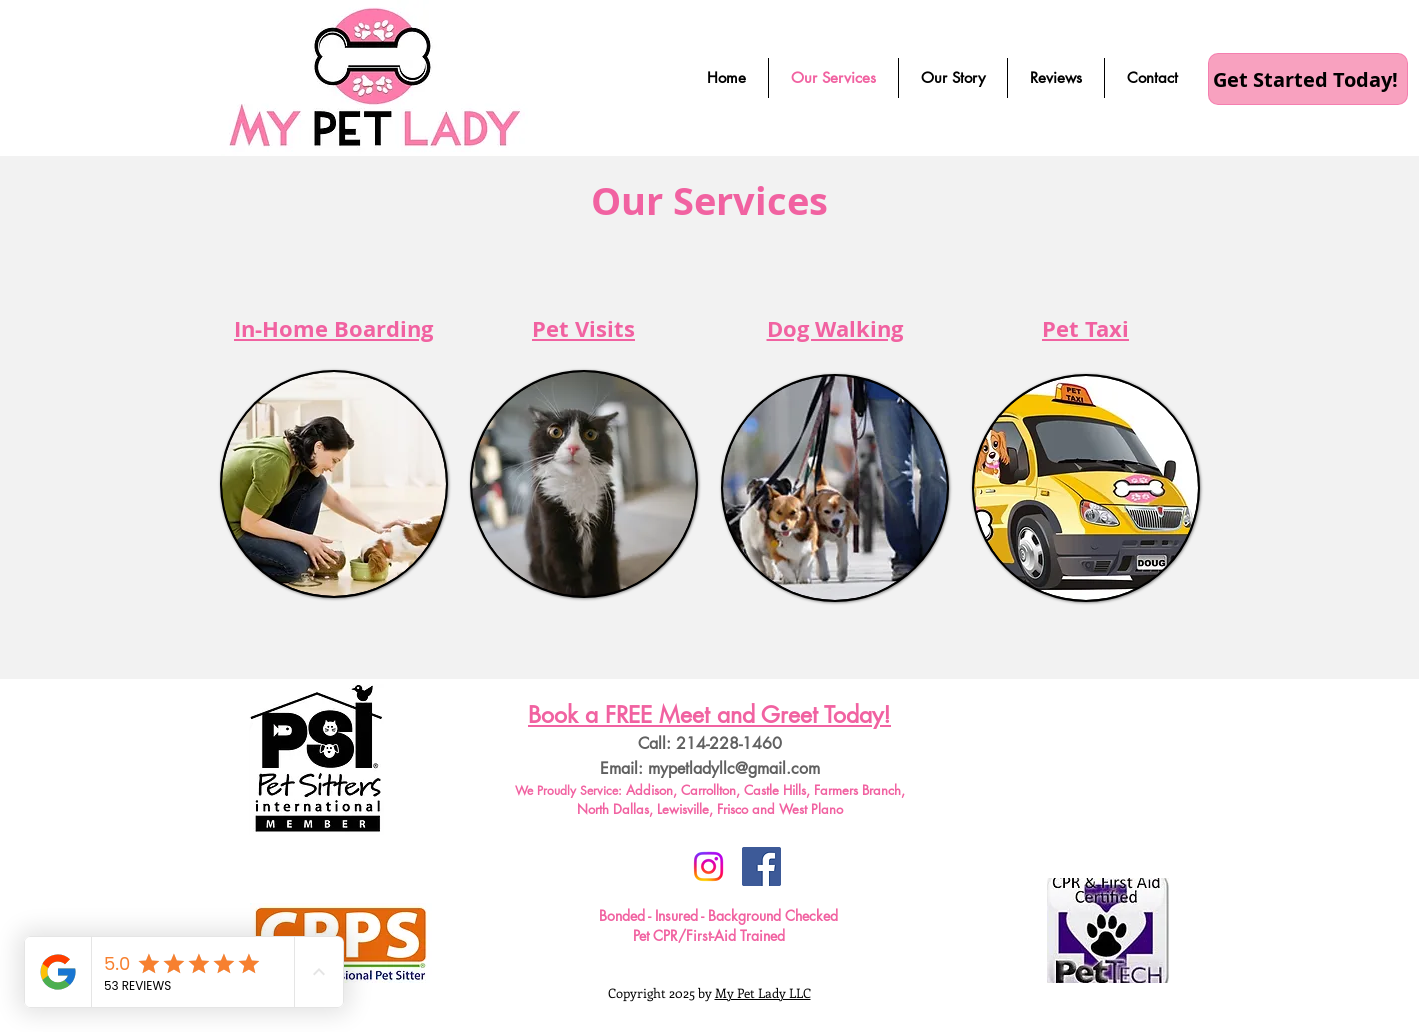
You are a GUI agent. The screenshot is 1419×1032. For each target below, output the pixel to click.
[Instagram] (708, 866)
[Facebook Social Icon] (761, 866)
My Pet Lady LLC (763, 992)
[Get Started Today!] (1308, 79)
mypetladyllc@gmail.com (734, 768)
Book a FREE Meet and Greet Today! (709, 715)
